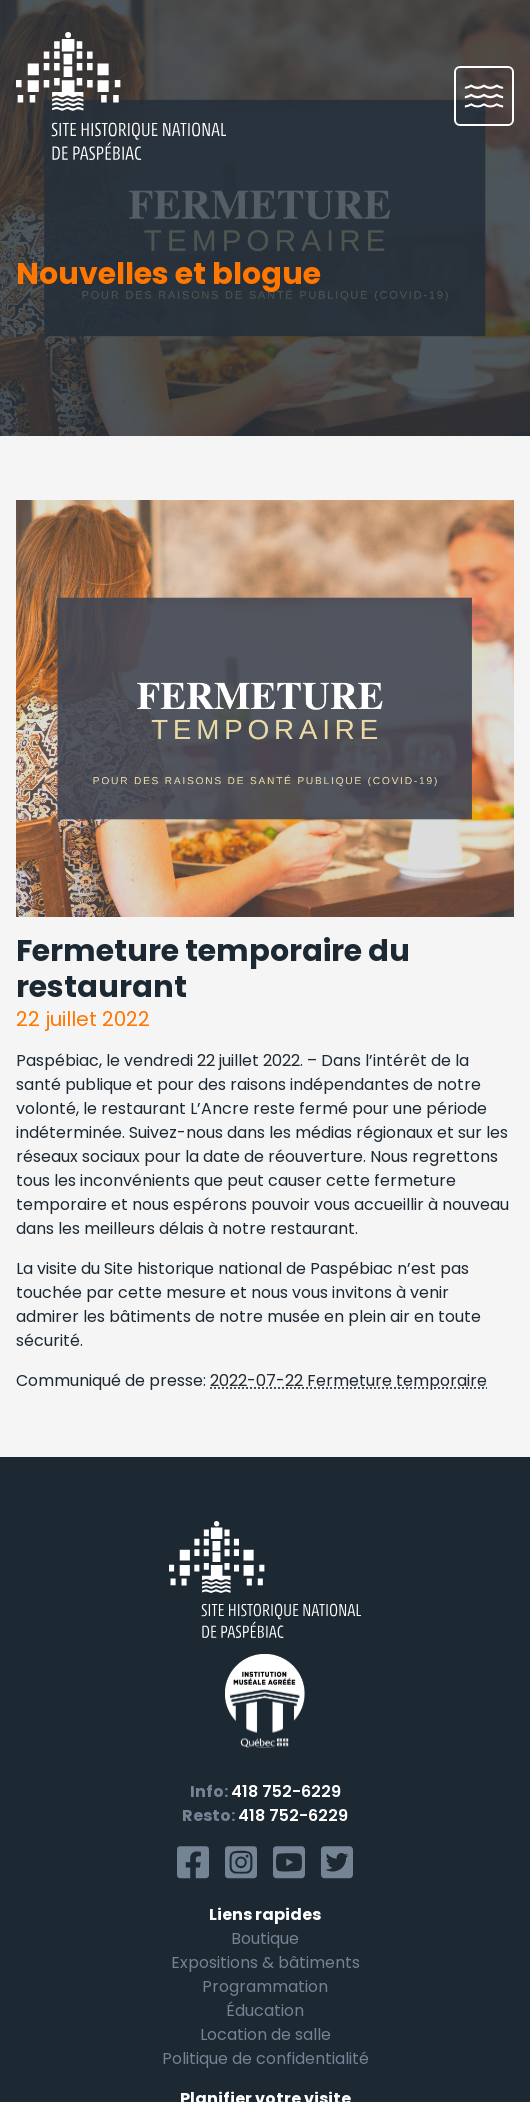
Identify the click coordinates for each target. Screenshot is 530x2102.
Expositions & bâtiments (265, 1962)
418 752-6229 (286, 1791)
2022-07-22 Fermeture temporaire (348, 1380)
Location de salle (265, 2034)
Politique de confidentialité (265, 2058)
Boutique (265, 1938)
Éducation (265, 2010)
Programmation (265, 1986)
